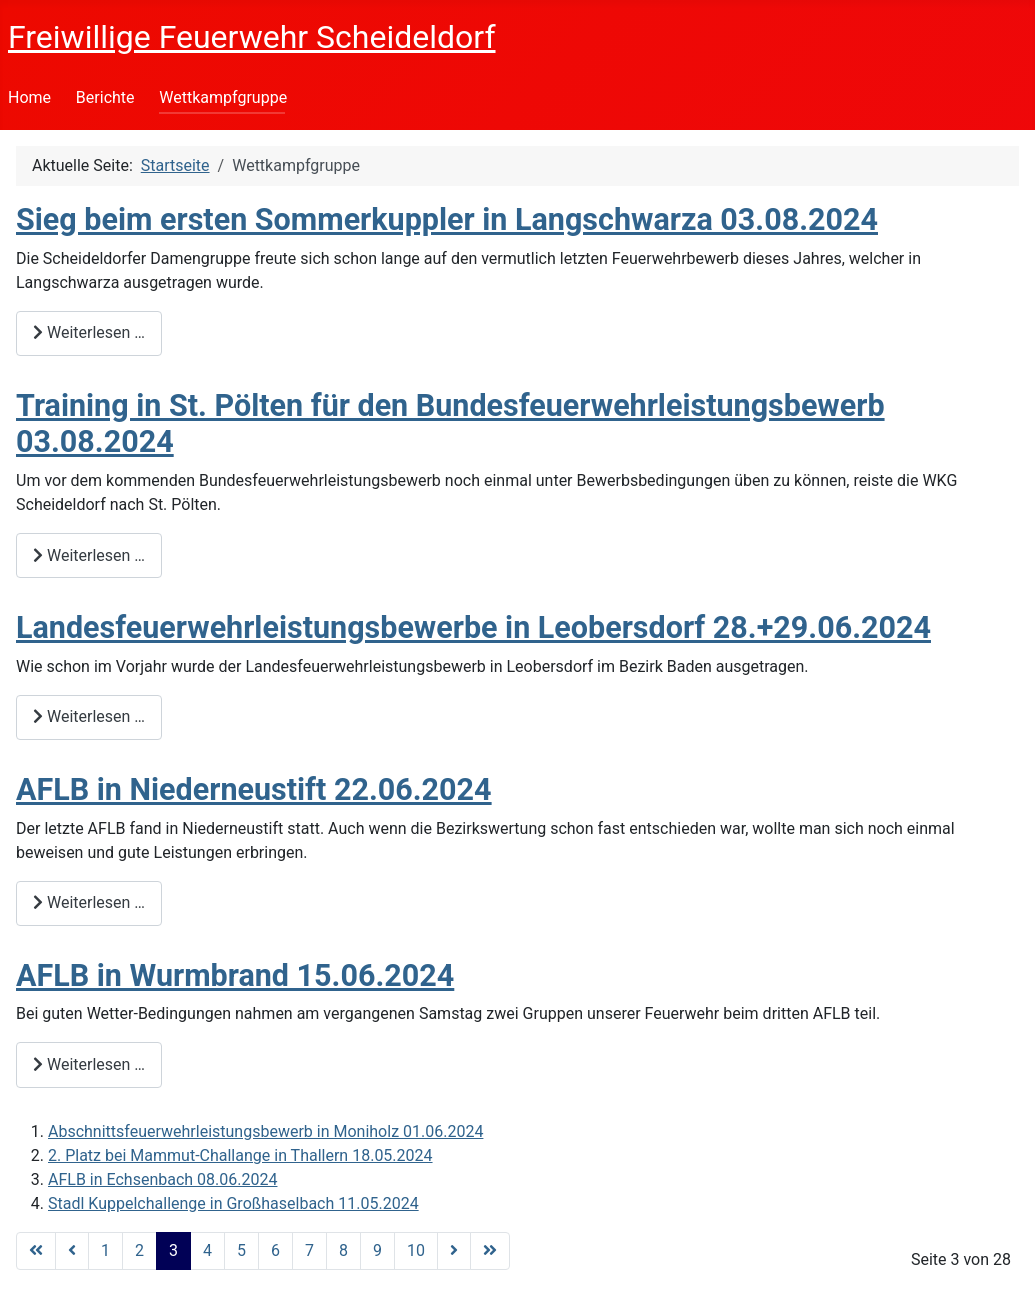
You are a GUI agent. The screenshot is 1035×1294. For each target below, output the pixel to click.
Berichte (105, 97)
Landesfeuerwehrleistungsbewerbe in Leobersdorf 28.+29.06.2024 (473, 627)
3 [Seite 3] (173, 1250)
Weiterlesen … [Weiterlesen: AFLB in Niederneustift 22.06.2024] (89, 902)
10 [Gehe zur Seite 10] (416, 1250)
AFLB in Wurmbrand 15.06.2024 (235, 975)
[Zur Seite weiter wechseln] (454, 1251)
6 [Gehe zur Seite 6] (275, 1250)
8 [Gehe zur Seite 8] (343, 1250)
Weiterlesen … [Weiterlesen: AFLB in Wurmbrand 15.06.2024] (89, 1064)
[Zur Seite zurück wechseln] (72, 1251)
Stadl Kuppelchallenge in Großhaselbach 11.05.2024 (233, 1203)
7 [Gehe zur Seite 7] (309, 1250)
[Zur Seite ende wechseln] (490, 1251)
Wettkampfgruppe (223, 97)
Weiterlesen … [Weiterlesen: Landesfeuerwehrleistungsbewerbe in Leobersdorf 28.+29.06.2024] (89, 716)
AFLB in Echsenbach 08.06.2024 (162, 1179)
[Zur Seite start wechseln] (36, 1251)
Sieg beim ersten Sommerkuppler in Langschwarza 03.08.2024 (447, 219)
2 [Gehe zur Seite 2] (139, 1250)
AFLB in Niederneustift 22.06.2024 (254, 789)
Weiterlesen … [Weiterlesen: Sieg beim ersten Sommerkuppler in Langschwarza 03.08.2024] (89, 332)
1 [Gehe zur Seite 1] (105, 1250)
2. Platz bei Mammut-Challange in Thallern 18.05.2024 (240, 1155)
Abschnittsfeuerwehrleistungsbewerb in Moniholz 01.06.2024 (265, 1131)
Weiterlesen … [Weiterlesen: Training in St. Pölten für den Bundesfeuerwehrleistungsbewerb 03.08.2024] (89, 555)
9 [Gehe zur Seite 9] (377, 1250)
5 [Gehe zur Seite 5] (241, 1250)
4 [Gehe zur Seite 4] (207, 1250)
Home (29, 97)
